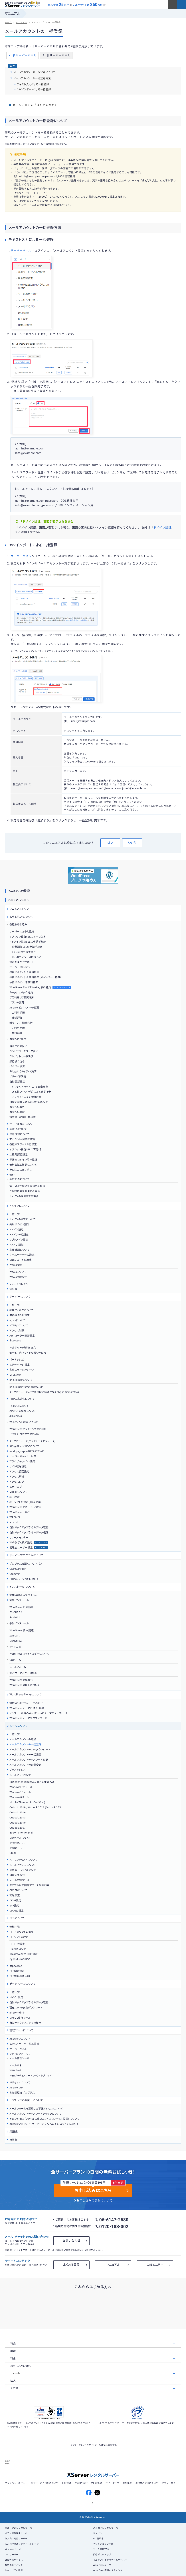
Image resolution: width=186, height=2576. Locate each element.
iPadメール (15, 1847)
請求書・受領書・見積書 (22, 1117)
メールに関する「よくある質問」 (35, 105)
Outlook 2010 (17, 1822)
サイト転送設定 (18, 1466)
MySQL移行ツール (20, 2017)
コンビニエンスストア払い (23, 1051)
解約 (12, 1174)
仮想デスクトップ (102, 2554)
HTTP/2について (19, 1325)
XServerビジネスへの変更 (24, 1007)
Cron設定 (15, 1573)
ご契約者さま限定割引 (22, 997)
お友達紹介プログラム (22, 2092)
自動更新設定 (17, 1081)
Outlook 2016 (17, 1812)
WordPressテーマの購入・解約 (26, 1708)
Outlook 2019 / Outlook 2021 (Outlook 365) (35, 1807)
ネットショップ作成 (103, 2544)
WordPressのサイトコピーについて (29, 1653)
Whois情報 (15, 1264)
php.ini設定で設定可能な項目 (26, 1387)
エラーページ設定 (19, 1364)
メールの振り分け (19, 1880)
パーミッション (17, 1359)
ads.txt (13, 1522)
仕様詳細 (17, 1017)
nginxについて (17, 1320)
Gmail (12, 1852)
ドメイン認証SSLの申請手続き (29, 941)
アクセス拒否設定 (19, 1471)
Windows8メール (19, 1797)
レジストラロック (18, 1283)
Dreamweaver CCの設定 (23, 1954)
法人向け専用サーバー (16, 2538)
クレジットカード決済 (21, 1056)
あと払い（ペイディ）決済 (23, 1071)
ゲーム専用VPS (101, 2549)
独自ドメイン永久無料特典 (24, 972)
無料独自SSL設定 (19, 1315)
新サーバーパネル (22, 55)
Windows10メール (20, 1792)
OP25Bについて (18, 1890)
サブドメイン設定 (18, 1239)
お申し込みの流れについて (94, 2200)
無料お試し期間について (23, 1164)
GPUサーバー (12, 2554)
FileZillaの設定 (17, 1948)
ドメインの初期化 (19, 1234)
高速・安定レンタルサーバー (19, 2528)
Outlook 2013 (17, 1817)
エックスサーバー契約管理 (24, 2043)
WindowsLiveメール (21, 1787)
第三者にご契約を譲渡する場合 (27, 1186)
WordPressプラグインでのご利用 (28, 1429)
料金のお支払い (18, 1046)
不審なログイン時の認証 (23, 1159)
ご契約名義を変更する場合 (24, 1191)
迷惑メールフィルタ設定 (22, 1870)
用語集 (13, 2139)
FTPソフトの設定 (19, 1936)
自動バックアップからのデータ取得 (28, 1527)
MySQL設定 (16, 1997)
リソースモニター (19, 1537)
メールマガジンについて (22, 1864)
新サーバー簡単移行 (21, 1022)
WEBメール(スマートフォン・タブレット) (31, 2075)
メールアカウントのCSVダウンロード (29, 1749)
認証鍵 (13, 1289)
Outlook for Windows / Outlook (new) (31, 1782)
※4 (104, 5)
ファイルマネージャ (20, 2054)
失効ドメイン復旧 (19, 1224)
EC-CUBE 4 (15, 1612)
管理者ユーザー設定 (28, 1547)
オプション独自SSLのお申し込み (27, 936)
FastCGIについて (19, 1405)
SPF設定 (14, 1905)
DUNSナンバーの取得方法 (27, 956)
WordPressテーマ (102, 2565)
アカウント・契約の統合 (22, 1139)
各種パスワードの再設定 (23, 1144)
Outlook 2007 (17, 1827)
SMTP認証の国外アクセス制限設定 (29, 1885)
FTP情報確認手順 (19, 1976)
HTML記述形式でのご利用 (24, 1434)
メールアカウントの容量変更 (25, 1764)
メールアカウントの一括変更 (25, 1754)
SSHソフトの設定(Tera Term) (26, 1502)
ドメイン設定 (16, 1229)
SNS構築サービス (14, 2560)
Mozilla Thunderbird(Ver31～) (27, 1802)
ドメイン (97, 2533)
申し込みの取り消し (20, 1169)
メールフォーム (17, 1667)
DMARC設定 (16, 1910)
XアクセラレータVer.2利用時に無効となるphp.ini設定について (44, 1392)
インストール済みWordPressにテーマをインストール (38, 1713)
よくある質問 (71, 2264)
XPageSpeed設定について (24, 1446)
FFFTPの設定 (17, 1943)
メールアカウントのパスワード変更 (28, 1759)
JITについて (16, 1416)
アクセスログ (16, 1481)
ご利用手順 (18, 1012)
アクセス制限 (16, 1330)
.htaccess (15, 1340)
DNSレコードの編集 (20, 1259)
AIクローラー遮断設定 (22, 1335)
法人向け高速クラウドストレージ (22, 2544)
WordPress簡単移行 (21, 1680)
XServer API (16, 2087)
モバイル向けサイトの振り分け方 (27, 1352)
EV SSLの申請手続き (24, 951)
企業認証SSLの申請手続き (27, 946)
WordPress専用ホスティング (107, 2570)
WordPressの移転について (24, 1685)
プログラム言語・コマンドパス (26, 1563)
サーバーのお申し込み (22, 931)
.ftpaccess (15, 1966)
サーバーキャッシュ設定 (22, 1456)
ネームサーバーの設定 (22, 1254)
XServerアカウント (20, 2038)
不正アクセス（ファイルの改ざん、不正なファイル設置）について (44, 2118)
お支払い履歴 (17, 1112)
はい (110, 842)
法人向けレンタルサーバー (106, 2528)
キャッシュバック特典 (21, 992)
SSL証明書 (98, 2538)
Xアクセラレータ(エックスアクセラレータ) (32, 1441)
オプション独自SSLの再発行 (25, 1149)
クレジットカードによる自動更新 (30, 1086)
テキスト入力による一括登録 (33, 84)
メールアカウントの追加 (22, 1739)
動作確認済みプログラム (23, 1595)
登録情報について (19, 1134)
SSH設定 (14, 1496)
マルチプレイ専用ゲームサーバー (110, 2560)
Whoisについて (18, 1271)
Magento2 (15, 1640)
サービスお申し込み (20, 1124)
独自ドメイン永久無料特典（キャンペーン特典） (35, 977)
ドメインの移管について (22, 1219)
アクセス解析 (16, 1476)
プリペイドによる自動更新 (26, 1096)
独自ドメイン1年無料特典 (23, 982)
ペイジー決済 (17, 1066)
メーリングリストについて (23, 1859)
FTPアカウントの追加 (21, 1931)
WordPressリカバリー (21, 1512)
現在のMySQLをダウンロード (26, 2007)
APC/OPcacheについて (22, 1410)
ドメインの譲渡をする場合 (24, 1196)
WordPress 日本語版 (21, 1607)
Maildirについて (18, 1491)
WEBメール (15, 2070)
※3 (71, 5)
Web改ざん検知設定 (28, 1542)
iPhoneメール (17, 1842)
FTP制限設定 (17, 1971)
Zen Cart (14, 1635)
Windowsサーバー (14, 2549)
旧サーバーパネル (56, 55)
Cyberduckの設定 (19, 1959)
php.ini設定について (21, 1379)
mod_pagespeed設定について (26, 1451)
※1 (38, 3)
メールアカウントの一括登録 (25, 1744)
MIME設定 (15, 1374)
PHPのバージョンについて (24, 1578)
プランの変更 (16, 1002)
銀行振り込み (17, 1061)
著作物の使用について (147, 2483)
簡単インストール (19, 1600)
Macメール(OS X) (19, 1837)
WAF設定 (14, 1517)
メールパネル (16, 2065)
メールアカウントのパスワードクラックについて (35, 2113)
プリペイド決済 (17, 1076)
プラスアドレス (17, 1769)
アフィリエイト (170, 2483)
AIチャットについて (20, 2082)
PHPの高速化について (22, 1398)
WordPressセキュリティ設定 (25, 1507)
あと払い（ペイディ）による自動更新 (32, 1091)
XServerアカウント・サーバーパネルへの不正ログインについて (44, 2123)
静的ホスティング (14, 2565)
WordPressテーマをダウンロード (28, 1718)
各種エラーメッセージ (21, 1369)
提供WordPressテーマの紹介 (26, 1703)
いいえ (132, 842)
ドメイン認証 (162, 527)
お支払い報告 (17, 1107)
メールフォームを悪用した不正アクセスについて (36, 2108)
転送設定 (14, 1895)
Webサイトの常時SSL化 (22, 1347)
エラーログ (15, 1486)
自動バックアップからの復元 (25, 2022)
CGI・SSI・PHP (17, 1568)
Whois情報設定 (18, 1277)
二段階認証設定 (18, 1154)
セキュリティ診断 (14, 2570)
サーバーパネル (21, 250)
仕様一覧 (14, 1214)
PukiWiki (14, 1617)
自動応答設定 (17, 1875)
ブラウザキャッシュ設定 (22, 1461)
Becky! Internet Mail (21, 1832)
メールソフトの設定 (20, 1774)
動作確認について (19, 1249)
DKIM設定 (15, 1900)
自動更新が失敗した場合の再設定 (28, 1101)
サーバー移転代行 (19, 967)
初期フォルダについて (21, 1310)
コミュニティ (155, 2264)
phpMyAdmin (17, 2012)
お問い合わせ (71, 2240)
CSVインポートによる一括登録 (34, 89)
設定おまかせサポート (21, 962)
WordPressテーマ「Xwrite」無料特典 (40, 987)
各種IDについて (18, 1129)
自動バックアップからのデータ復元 (28, 1532)
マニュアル (113, 2264)
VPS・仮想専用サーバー (17, 2533)
